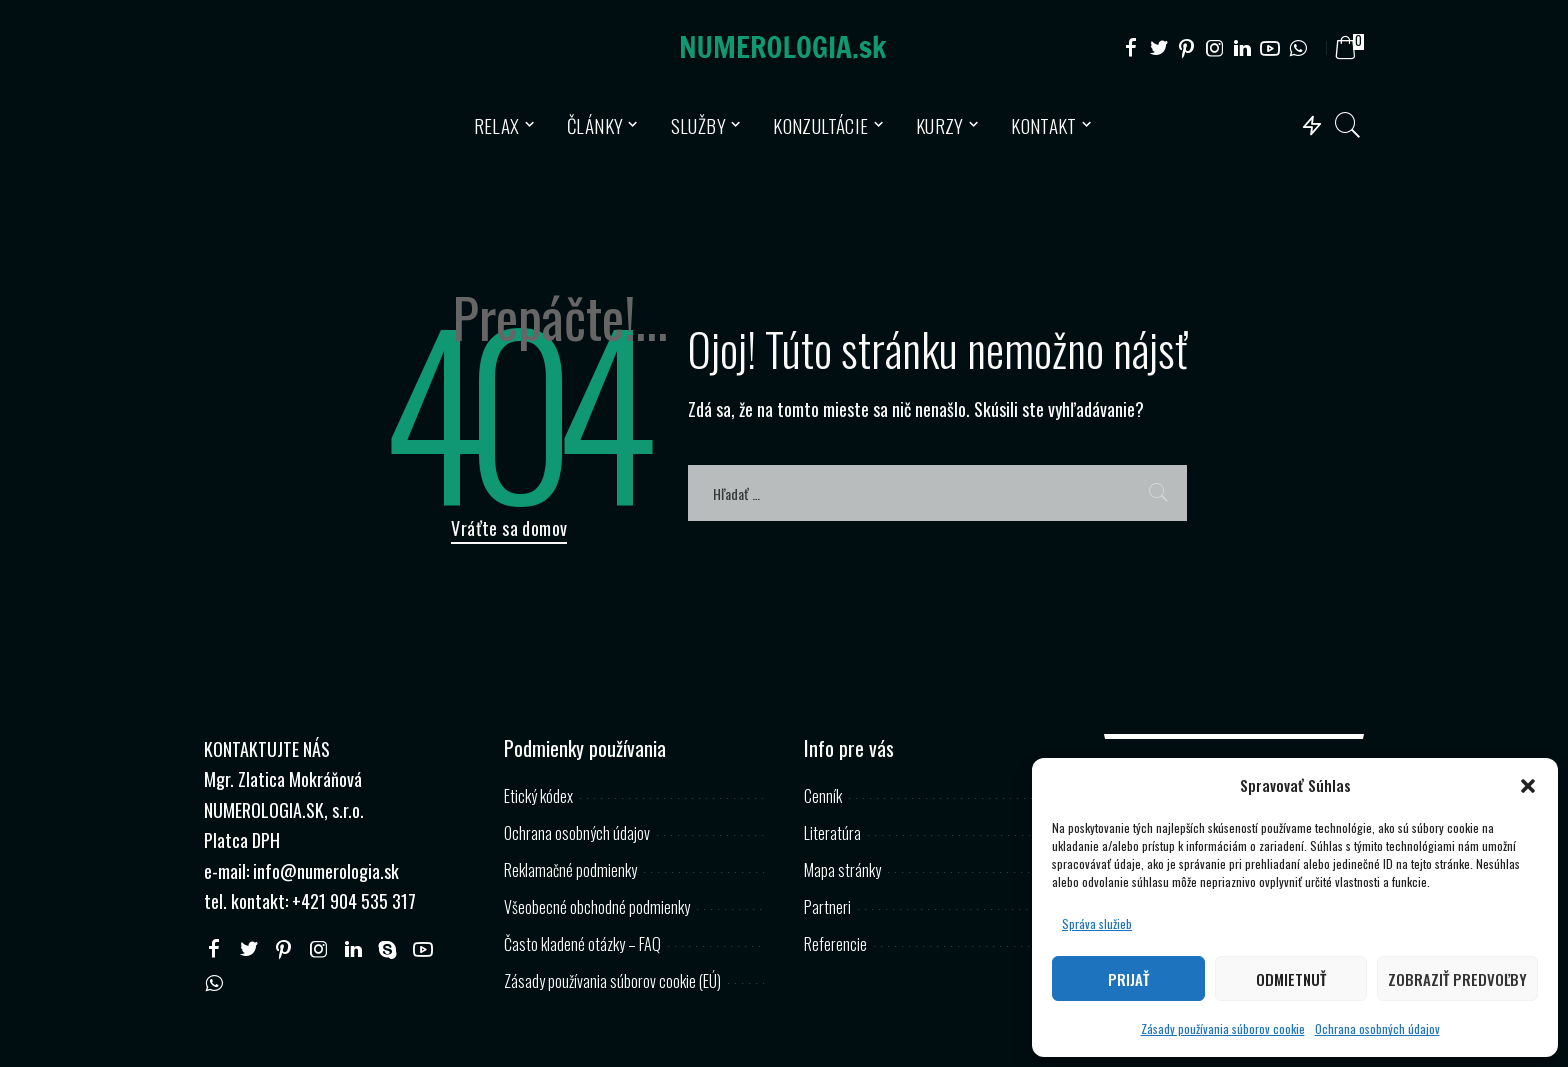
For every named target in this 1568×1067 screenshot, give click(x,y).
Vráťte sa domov (509, 528)
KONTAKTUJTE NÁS (267, 749)
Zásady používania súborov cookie (1223, 1028)
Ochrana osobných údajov (1377, 1028)
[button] (1528, 786)
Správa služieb (1097, 923)
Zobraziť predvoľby (1457, 979)
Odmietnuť (1291, 979)
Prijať (1128, 979)
